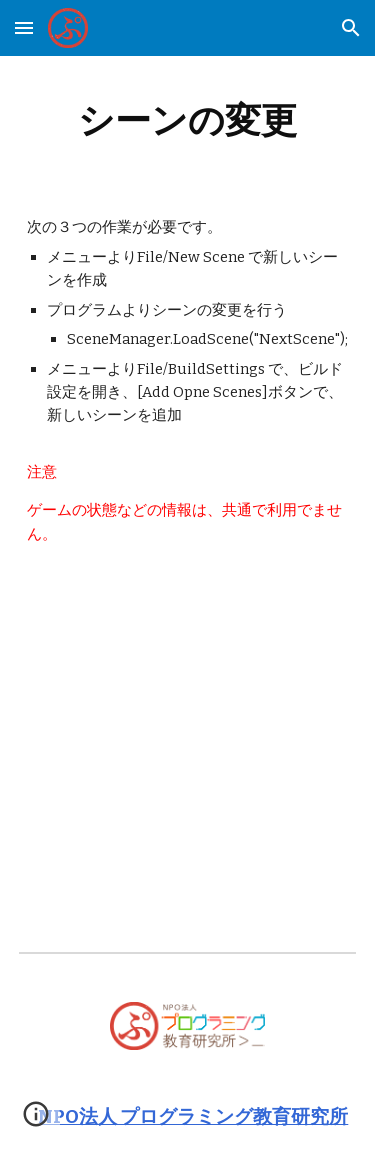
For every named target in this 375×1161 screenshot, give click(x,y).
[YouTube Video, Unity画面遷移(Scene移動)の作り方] (188, 697)
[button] (24, 27)
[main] (188, 120)
